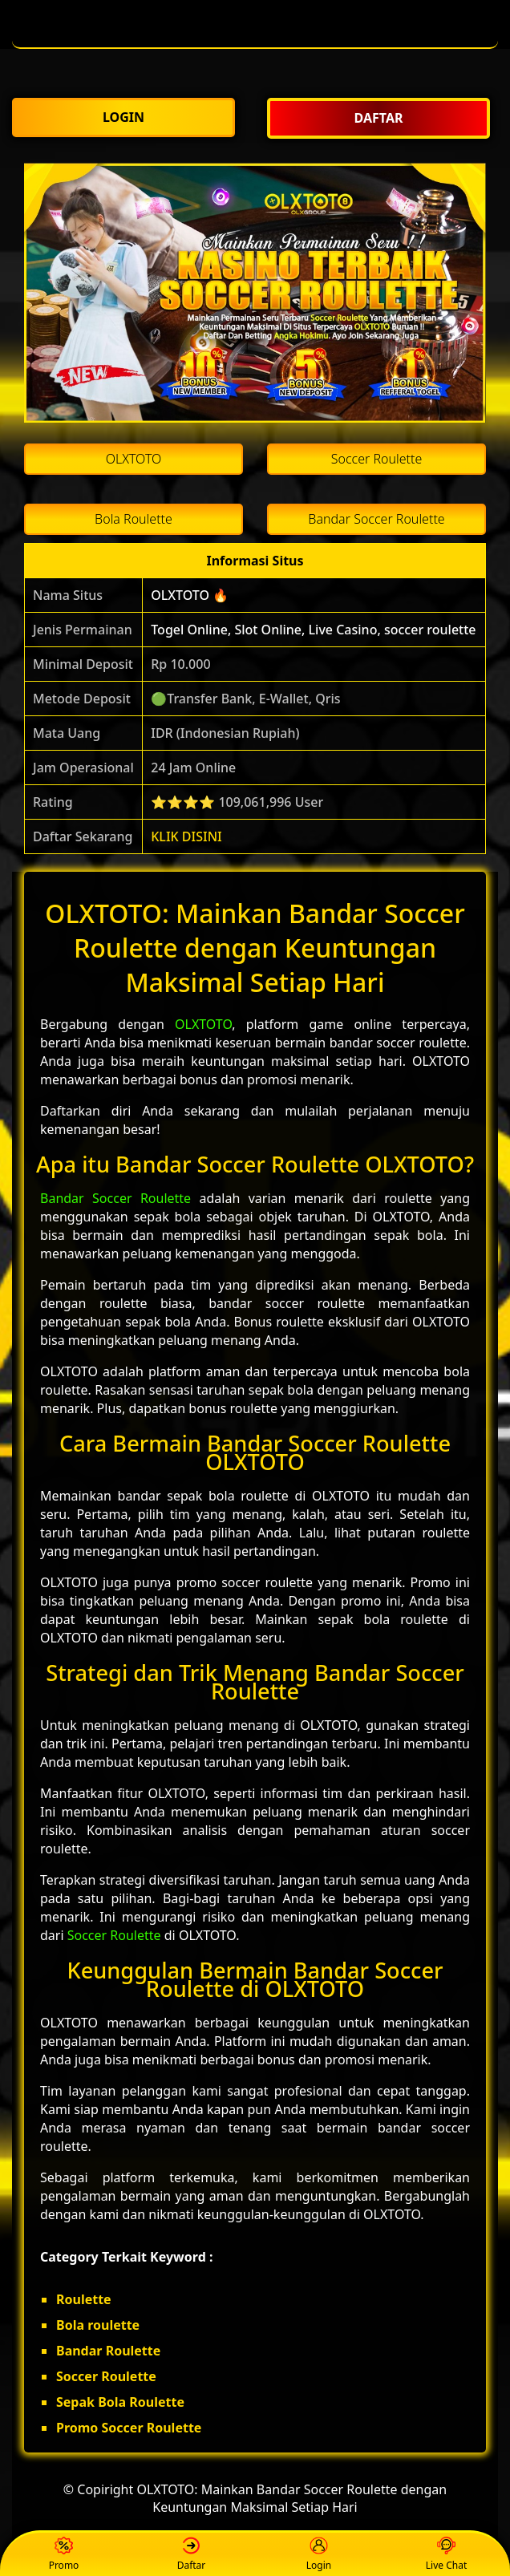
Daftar (191, 2555)
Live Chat (446, 2555)
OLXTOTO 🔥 (190, 595)
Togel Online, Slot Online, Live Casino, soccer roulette (313, 629)
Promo (64, 2555)
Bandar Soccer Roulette (115, 1198)
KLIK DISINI (186, 836)
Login (318, 2555)
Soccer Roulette (114, 1935)
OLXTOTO (203, 1024)
